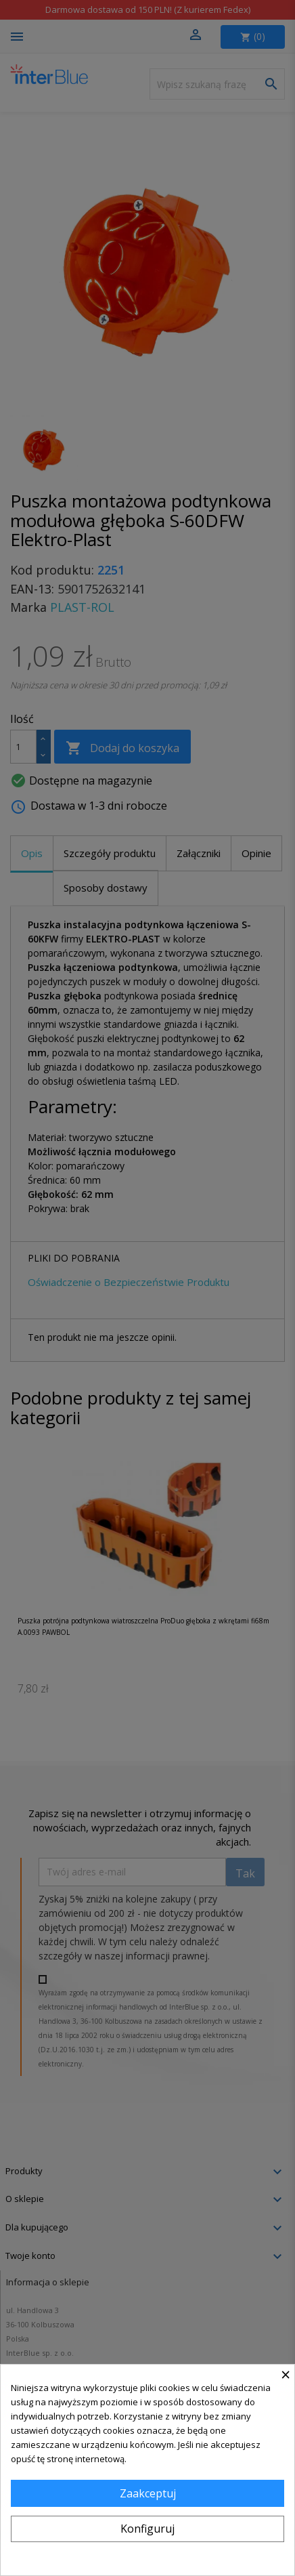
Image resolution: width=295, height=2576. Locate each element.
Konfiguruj (147, 2528)
